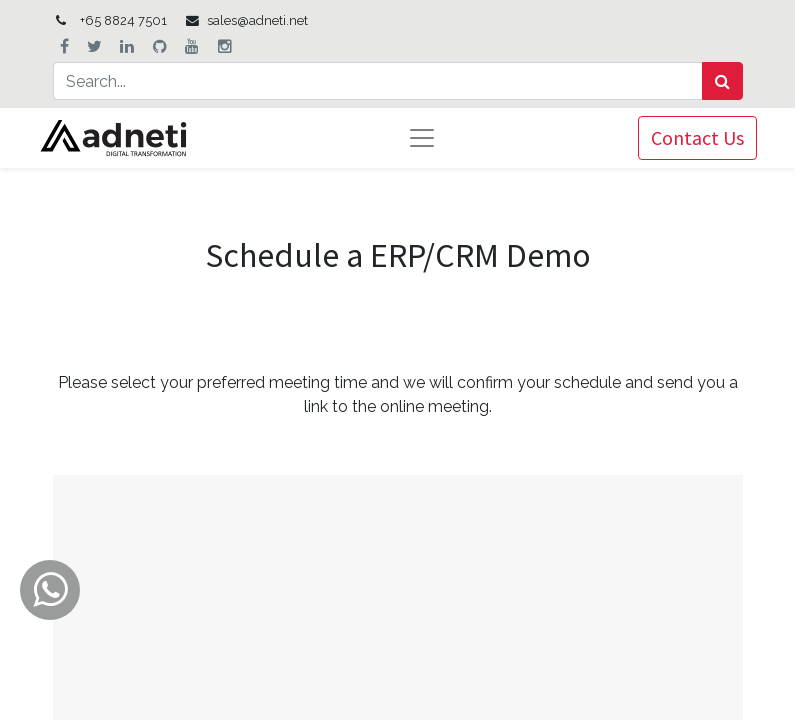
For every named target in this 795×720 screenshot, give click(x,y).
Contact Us (697, 137)
